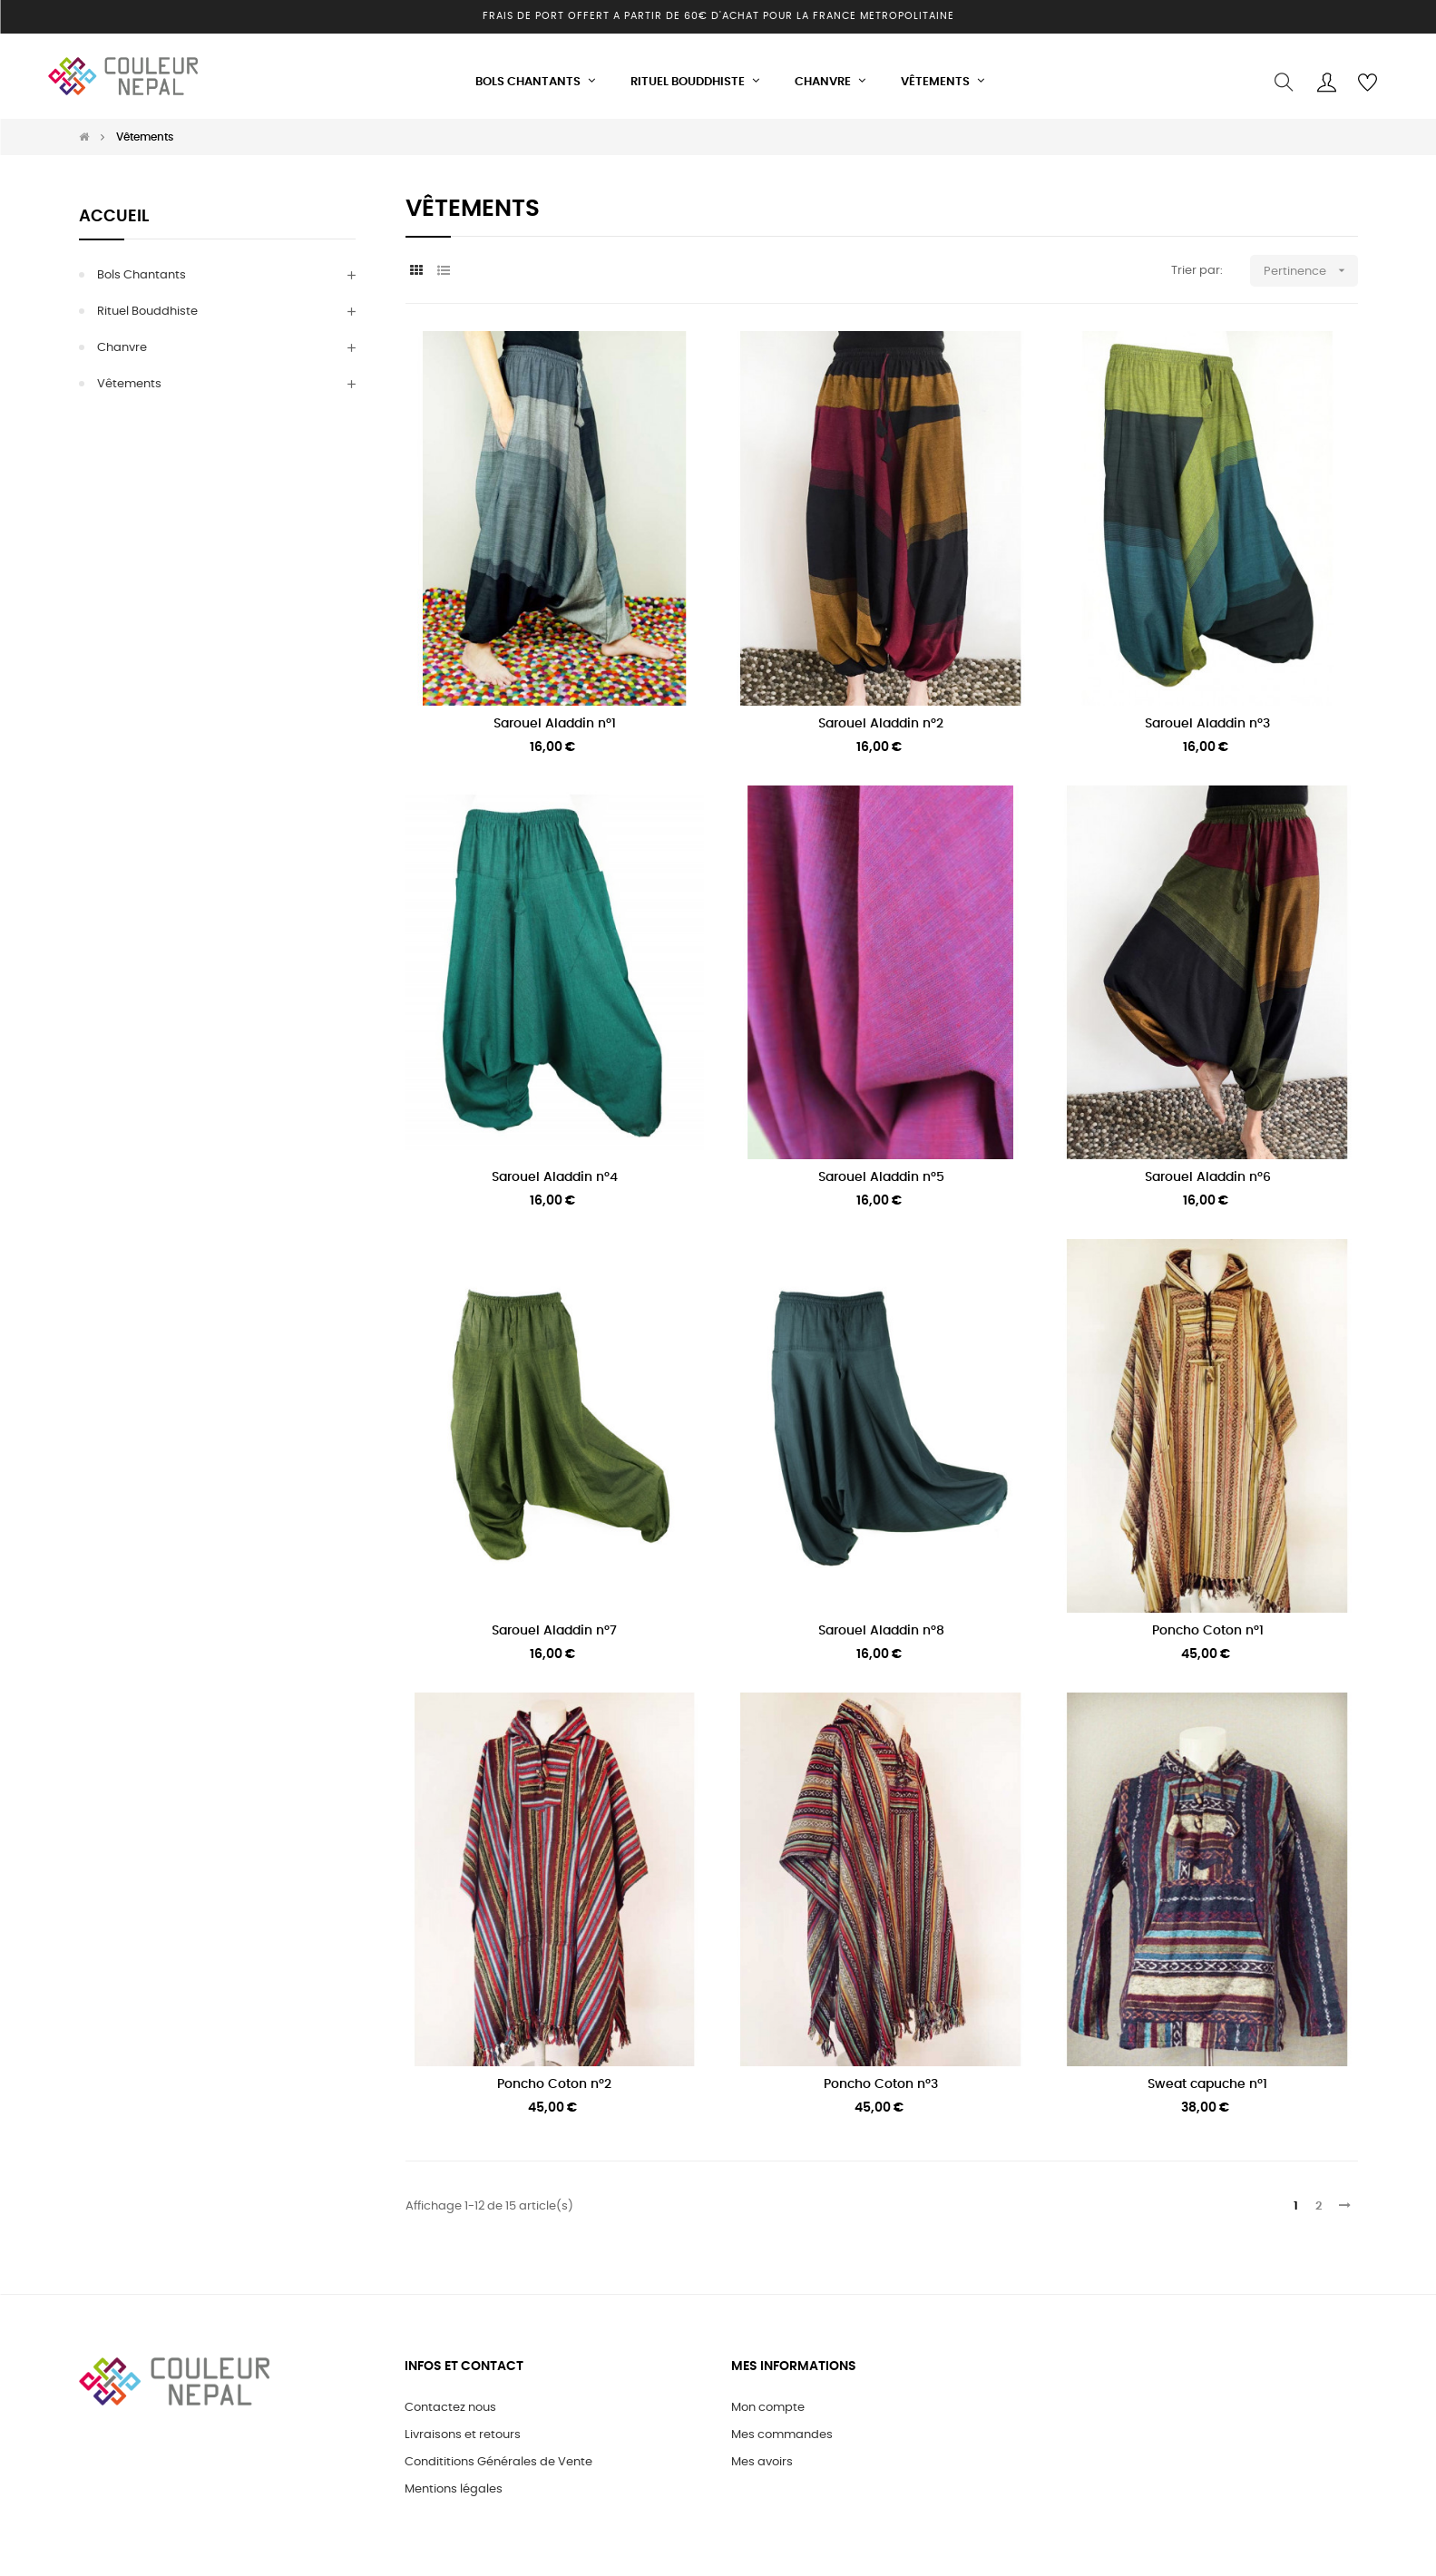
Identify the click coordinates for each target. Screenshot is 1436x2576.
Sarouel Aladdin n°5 (881, 1168)
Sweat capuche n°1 (1207, 2075)
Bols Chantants (141, 267)
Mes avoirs (762, 2453)
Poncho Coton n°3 (881, 2075)
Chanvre (122, 340)
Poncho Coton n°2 (554, 2075)
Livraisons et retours (463, 2426)
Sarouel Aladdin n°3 (1207, 714)
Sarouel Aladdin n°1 (554, 714)
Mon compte (768, 2399)
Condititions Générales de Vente (498, 2453)
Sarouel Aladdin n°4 (555, 1168)
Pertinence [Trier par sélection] (1311, 262)
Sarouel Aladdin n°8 (881, 1621)
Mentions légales (454, 2480)
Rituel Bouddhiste (147, 303)
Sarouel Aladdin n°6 (1208, 1168)
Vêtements (129, 376)
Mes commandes (782, 2426)
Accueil (114, 208)
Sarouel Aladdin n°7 (554, 1621)
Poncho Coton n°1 (1208, 1621)
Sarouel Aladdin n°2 (880, 714)
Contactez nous (450, 2399)
